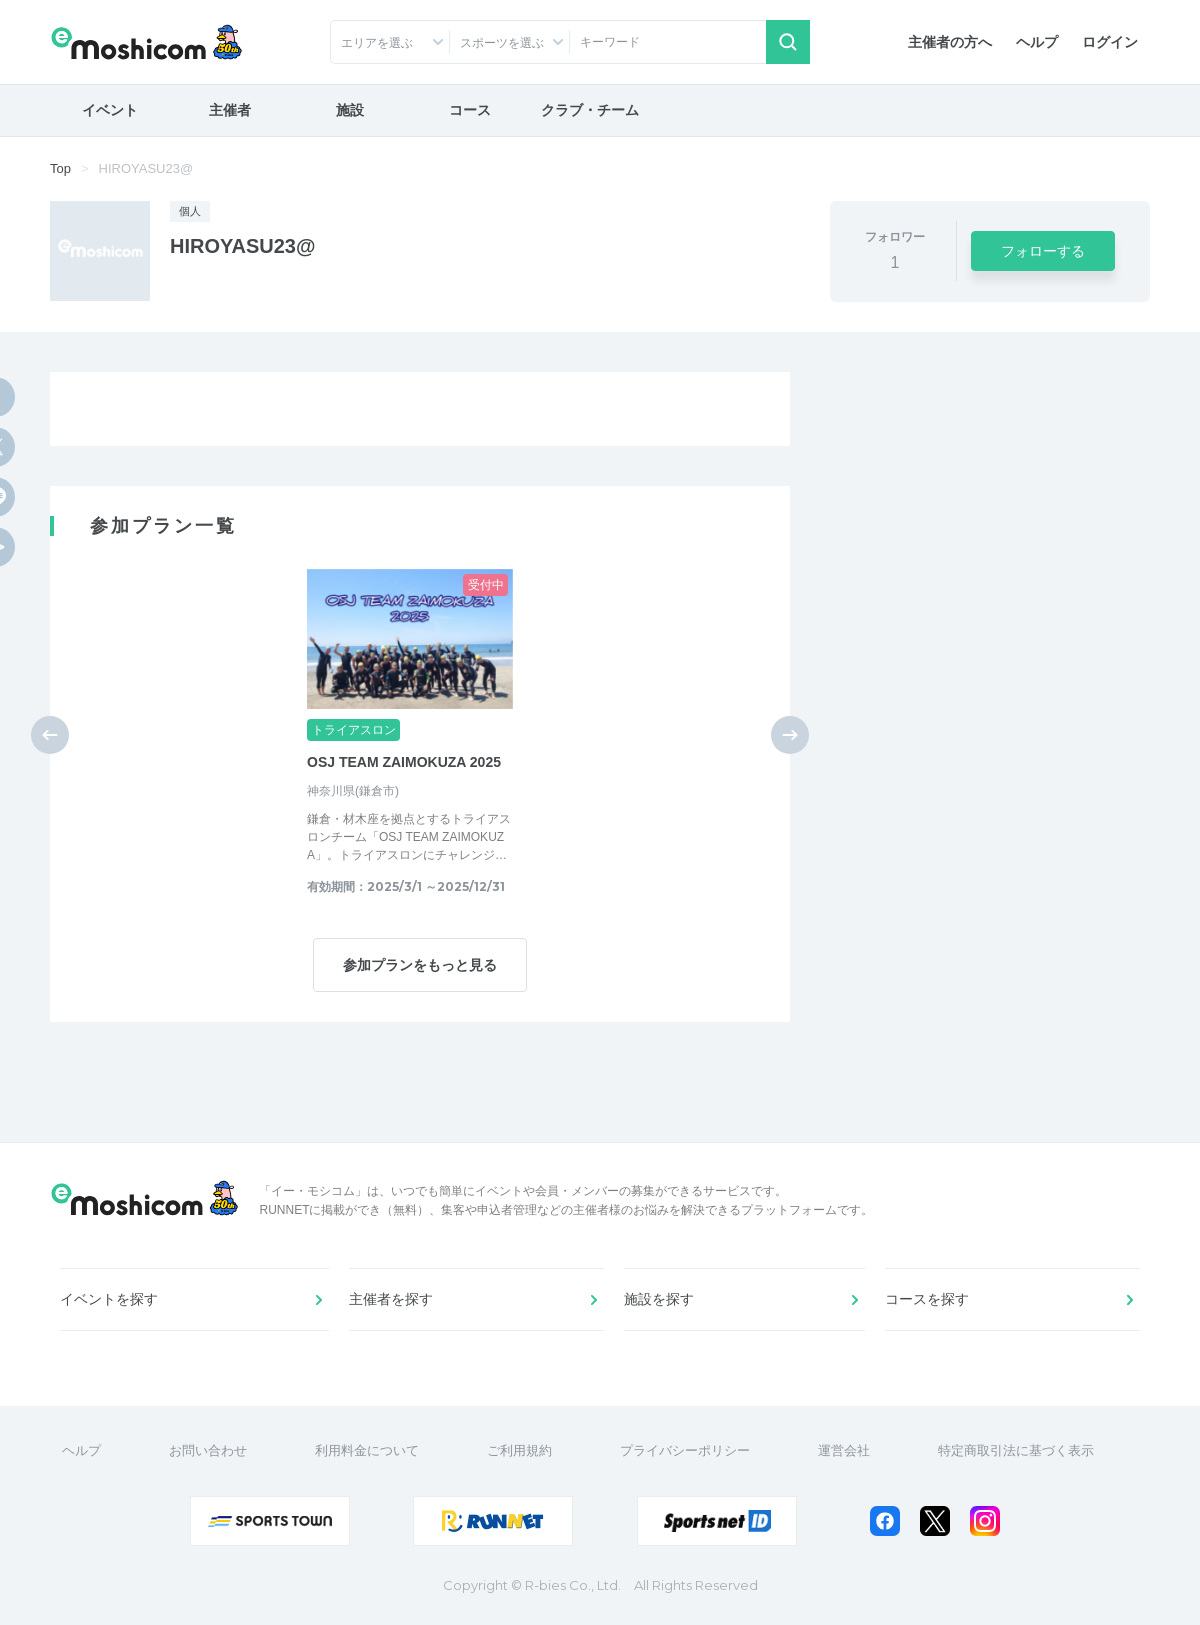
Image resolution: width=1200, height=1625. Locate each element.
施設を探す (659, 1299)
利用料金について (367, 1450)
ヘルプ (1037, 42)
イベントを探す (109, 1299)
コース (470, 110)
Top (60, 168)
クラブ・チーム (590, 110)
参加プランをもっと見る (420, 965)
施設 (350, 110)
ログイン (1110, 42)
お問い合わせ (208, 1450)
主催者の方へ (950, 42)
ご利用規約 (519, 1450)
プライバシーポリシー (685, 1450)
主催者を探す (391, 1299)
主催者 (230, 110)
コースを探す (927, 1299)
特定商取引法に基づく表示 (1016, 1450)
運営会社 (844, 1450)
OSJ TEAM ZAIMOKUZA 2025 (404, 762)
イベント (110, 110)
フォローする (1043, 251)
